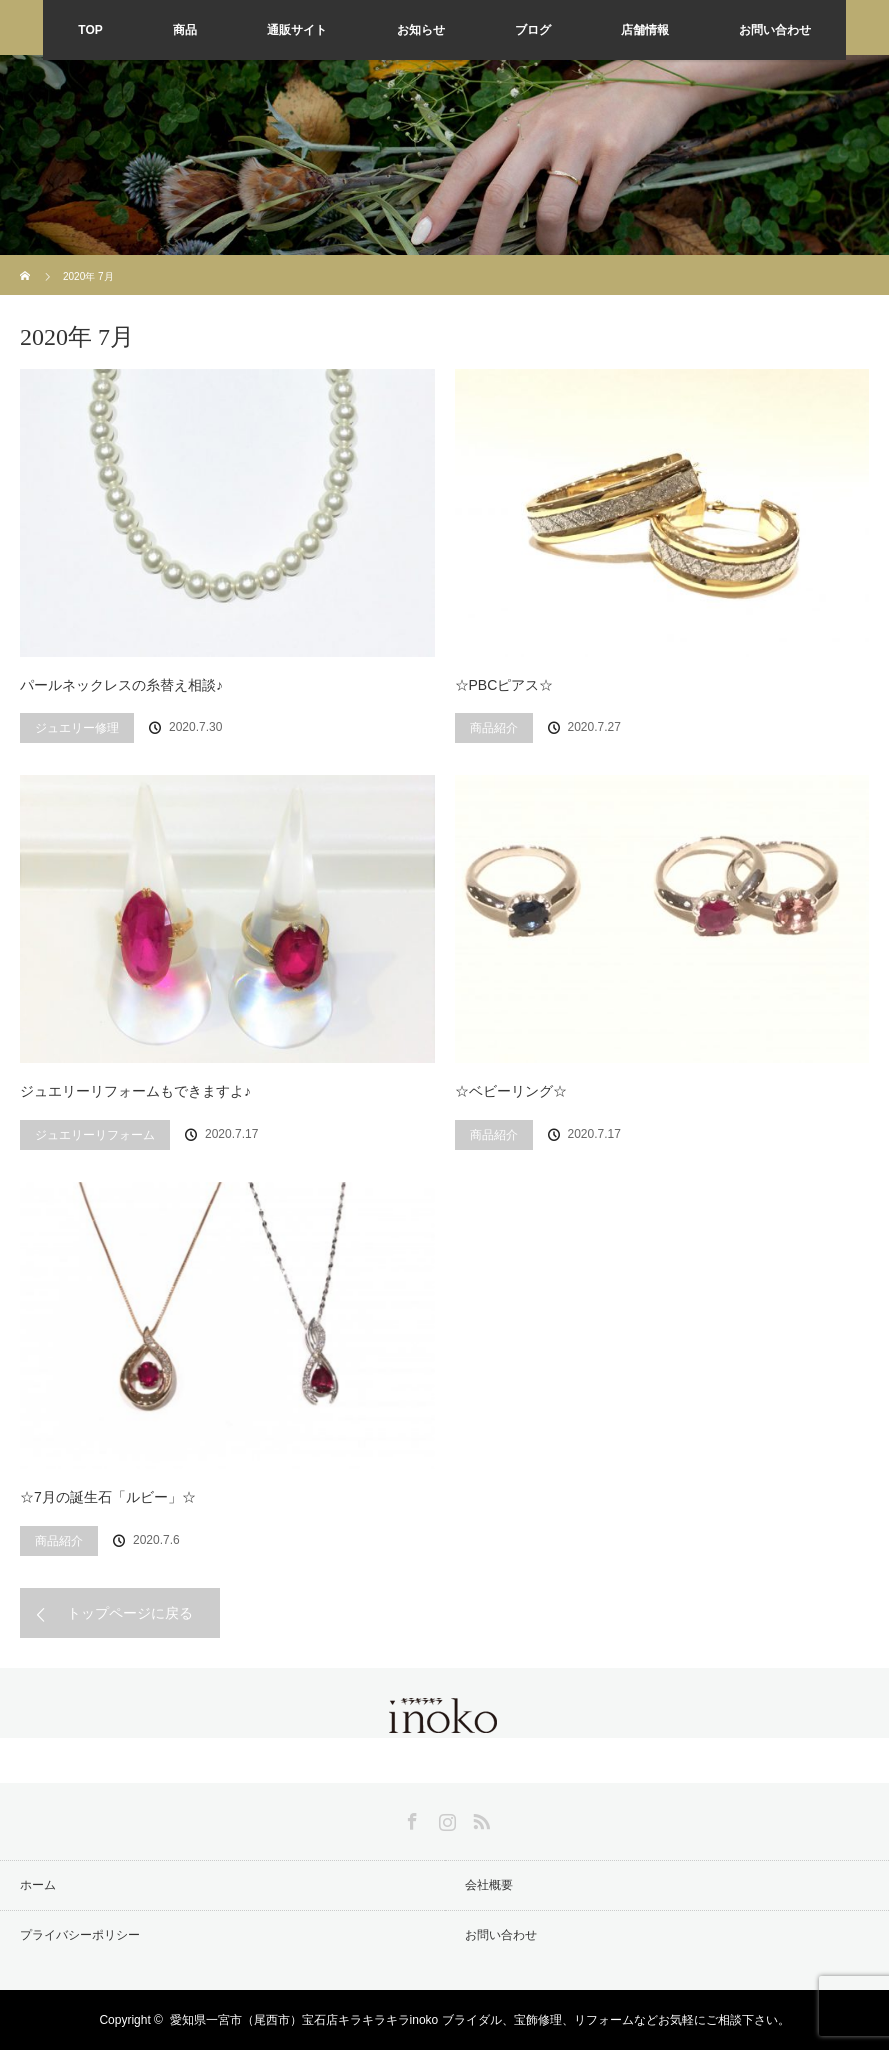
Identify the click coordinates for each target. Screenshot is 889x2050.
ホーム (38, 1885)
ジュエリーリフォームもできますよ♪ (135, 1091)
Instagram (445, 1818)
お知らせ (421, 30)
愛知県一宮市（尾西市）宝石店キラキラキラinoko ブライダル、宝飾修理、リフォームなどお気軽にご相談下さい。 (480, 2020)
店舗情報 (645, 30)
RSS (479, 1818)
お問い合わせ (775, 30)
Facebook (410, 1818)
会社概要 (489, 1885)
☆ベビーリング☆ (511, 1091)
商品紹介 (494, 728)
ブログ (533, 30)
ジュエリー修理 (77, 728)
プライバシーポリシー (80, 1935)
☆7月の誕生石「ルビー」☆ (108, 1497)
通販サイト (297, 30)
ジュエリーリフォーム (95, 1135)
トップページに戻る (130, 1613)
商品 (185, 30)
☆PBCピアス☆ (504, 685)
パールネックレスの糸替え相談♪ (121, 685)
